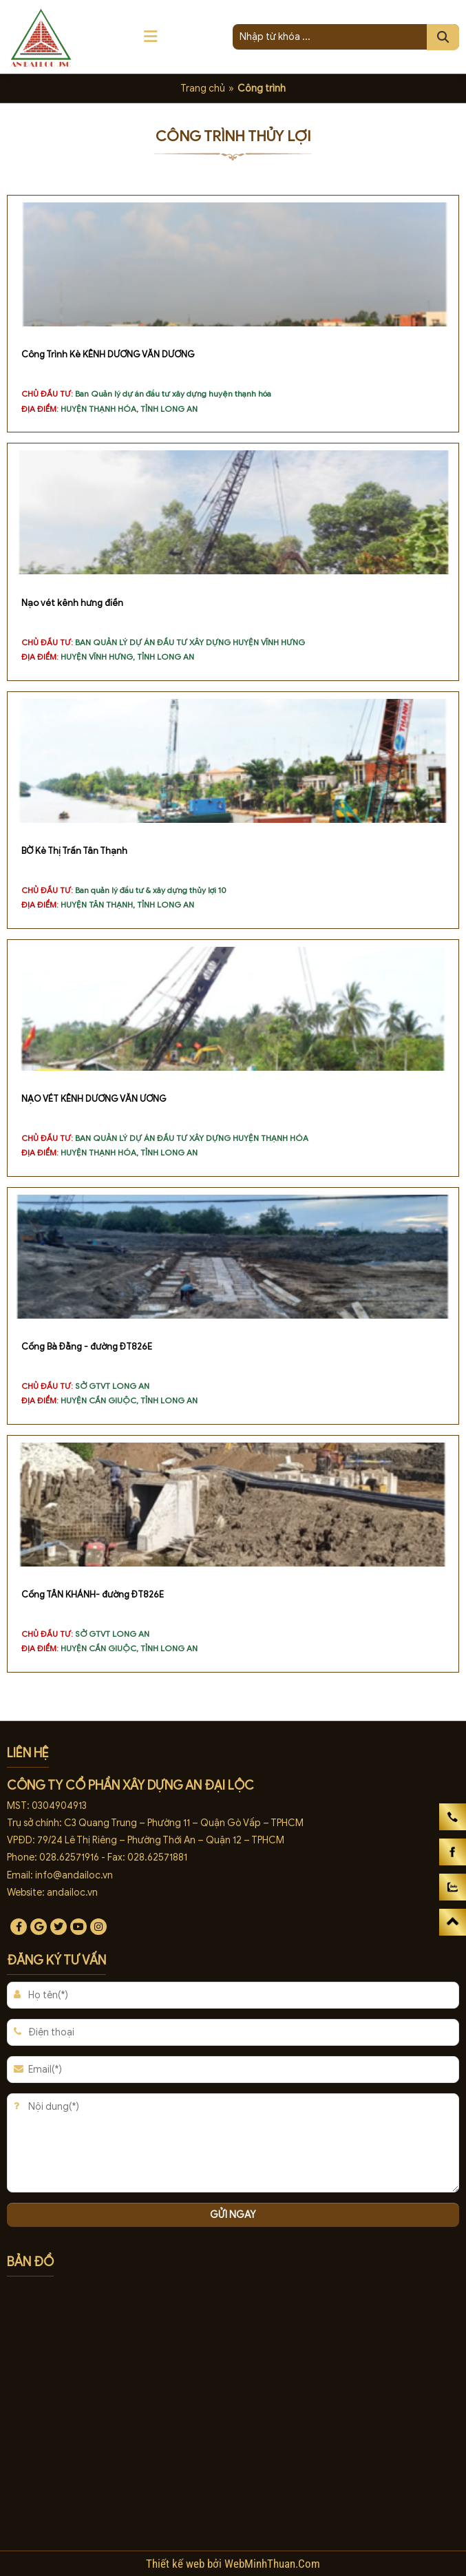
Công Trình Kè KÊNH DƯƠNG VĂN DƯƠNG (108, 354)
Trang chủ (202, 88)
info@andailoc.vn (74, 1875)
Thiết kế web (176, 2563)
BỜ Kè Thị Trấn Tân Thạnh (74, 851)
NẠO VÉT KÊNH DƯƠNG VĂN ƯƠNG (94, 1098)
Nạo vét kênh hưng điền (72, 603)
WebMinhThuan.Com (272, 2563)
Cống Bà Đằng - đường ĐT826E (86, 1346)
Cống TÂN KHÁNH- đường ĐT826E (92, 1594)
